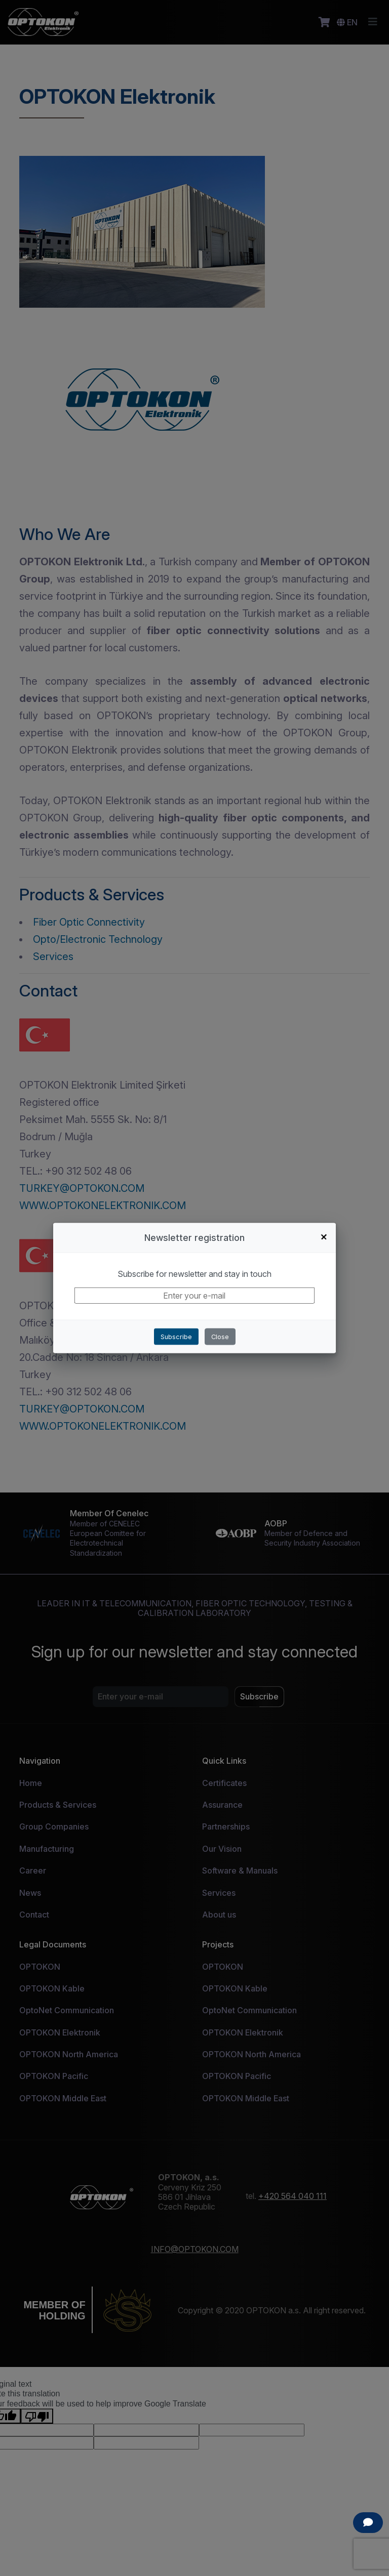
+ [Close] (324, 1236)
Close (220, 1336)
